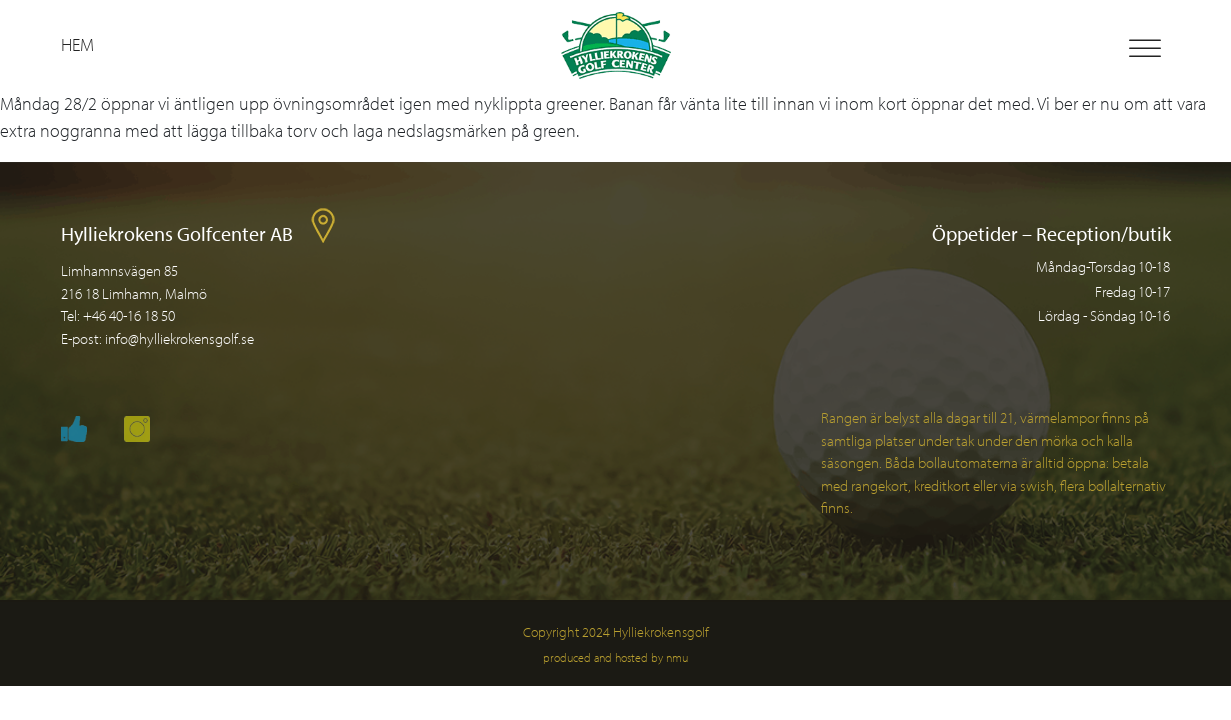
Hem (77, 44)
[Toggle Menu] (1145, 48)
